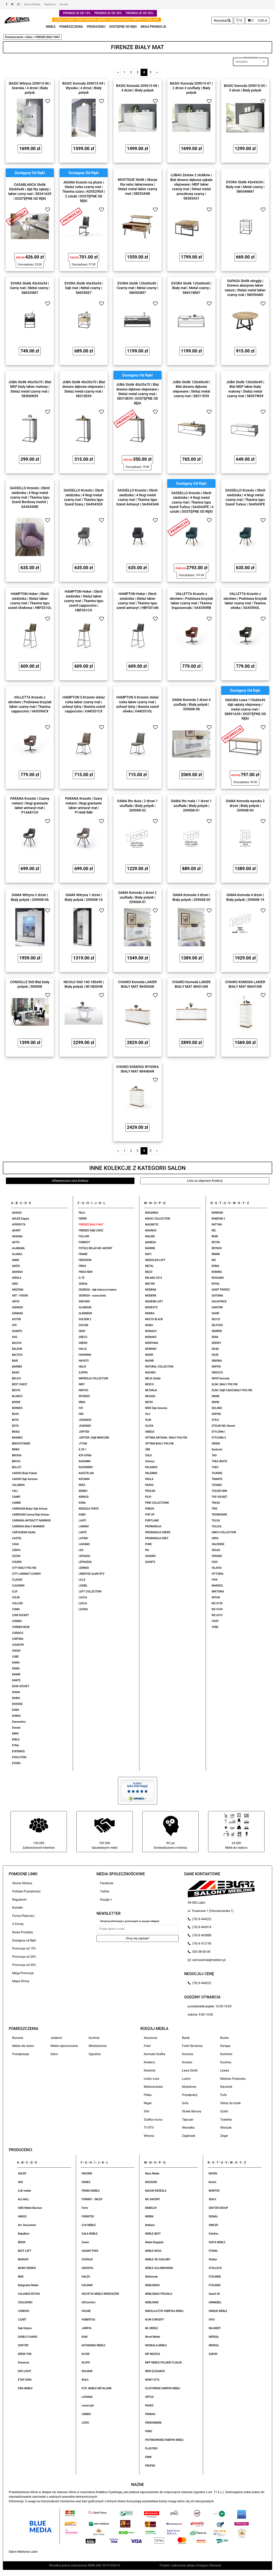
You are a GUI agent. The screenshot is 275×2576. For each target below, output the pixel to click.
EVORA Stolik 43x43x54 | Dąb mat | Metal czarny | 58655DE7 (84, 288)
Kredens (149, 2062)
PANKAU (150, 2414)
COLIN (16, 1597)
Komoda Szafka (154, 2054)
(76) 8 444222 (199, 1919)
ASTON (16, 1319)
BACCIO (17, 1342)
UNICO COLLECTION (224, 1532)
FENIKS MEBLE (91, 2190)
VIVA (215, 1579)
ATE (14, 1325)
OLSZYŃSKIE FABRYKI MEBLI (162, 2388)
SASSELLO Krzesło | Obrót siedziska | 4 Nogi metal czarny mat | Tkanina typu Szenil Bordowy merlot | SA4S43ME (30, 497)
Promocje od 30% (24, 1965)
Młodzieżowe (98, 2046)
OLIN (148, 1419)
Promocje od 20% (24, 1956)
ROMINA (217, 1271)
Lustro (186, 2079)
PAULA (149, 1479)
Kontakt (64, 4)
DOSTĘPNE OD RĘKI (123, 26)
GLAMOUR (85, 1307)
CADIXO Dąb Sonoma (24, 1479)
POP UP (149, 1514)
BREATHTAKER (21, 1443)
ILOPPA (83, 1372)
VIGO (215, 1561)
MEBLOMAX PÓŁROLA (158, 2293)
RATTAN (217, 1224)
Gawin (85, 2242)
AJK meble (24, 2190)
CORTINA (17, 1638)
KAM (84, 2336)
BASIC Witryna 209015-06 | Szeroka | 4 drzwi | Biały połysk (30, 88)
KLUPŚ (86, 2362)
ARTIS (15, 1301)
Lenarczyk (88, 2405)
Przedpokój (189, 2095)
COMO (16, 1609)
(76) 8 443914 (199, 1927)
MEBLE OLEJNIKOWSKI (159, 2268)
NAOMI (149, 1360)
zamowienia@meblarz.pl (207, 1960)
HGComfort (88, 2302)
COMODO (23, 2310)
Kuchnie (94, 2038)
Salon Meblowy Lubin (23, 2551)
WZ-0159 (217, 1603)
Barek (186, 2038)
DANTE (16, 1680)
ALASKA (17, 1254)
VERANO (217, 1556)
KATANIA (84, 1479)
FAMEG (86, 2182)
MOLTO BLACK (154, 1319)
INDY (82, 1384)
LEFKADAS (85, 1561)
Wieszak (226, 2127)
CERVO (16, 1550)
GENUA (83, 1283)
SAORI (215, 1313)
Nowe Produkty (22, 1932)
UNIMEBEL (215, 2302)
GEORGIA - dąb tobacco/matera (97, 1289)
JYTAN (83, 1443)
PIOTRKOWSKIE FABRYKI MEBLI (164, 2439)
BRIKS (15, 1449)
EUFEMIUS (18, 1751)
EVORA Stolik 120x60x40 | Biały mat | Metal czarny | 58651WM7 (191, 288)
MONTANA (151, 1342)
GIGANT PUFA (90, 2250)
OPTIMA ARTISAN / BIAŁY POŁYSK (166, 1437)
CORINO (17, 1621)
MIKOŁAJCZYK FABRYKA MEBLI (164, 2310)
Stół (146, 2111)
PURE (148, 1544)
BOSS (15, 1413)
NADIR (149, 1354)
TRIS (214, 1508)
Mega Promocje (23, 1973)
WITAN (216, 1597)
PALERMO (151, 1473)
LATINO (83, 1538)
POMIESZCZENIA (71, 26)
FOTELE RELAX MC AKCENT (95, 1248)
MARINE (150, 1248)
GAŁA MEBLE (90, 2233)
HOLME (86, 2310)
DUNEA (16, 1715)
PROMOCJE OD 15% (77, 13)
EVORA (16, 1763)
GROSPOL (88, 2268)
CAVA (15, 1544)
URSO (215, 1538)
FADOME (87, 2173)
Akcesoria (150, 2038)
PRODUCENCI (96, 26)
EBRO (15, 1733)
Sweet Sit (214, 2293)
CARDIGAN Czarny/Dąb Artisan (30, 1514)
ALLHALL (23, 2199)
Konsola (187, 2054)
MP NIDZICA (152, 2353)
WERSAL (214, 2336)
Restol (212, 2182)
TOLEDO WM (219, 1490)
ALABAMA (18, 1248)
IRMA (82, 1402)
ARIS (15, 1283)
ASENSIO (17, 1307)
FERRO (83, 1218)
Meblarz (150, 2225)
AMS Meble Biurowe (30, 2207)
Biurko (224, 2038)
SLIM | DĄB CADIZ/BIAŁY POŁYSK (232, 1390)
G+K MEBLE (89, 2225)
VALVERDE (218, 1544)
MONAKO (151, 1337)
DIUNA (16, 1698)
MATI (148, 1254)
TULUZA (217, 1526)
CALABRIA (18, 1484)
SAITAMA (217, 1295)
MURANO (150, 1348)
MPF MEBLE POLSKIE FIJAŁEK (163, 2362)
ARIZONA (17, 1289)
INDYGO (83, 1390)
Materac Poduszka (233, 2079)
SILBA (215, 1348)
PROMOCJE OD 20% (108, 13)
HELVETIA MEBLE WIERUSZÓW (100, 2293)
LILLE (82, 1579)
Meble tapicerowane (64, 2046)
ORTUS (149, 2396)
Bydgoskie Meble (28, 2285)
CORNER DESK (21, 1627)
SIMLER (213, 2225)
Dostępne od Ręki (24, 1940)
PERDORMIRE (153, 2422)
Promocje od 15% (24, 1948)
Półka (147, 2095)
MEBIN (149, 2216)
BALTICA (17, 1354)
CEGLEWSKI (25, 2302)
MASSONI (151, 2182)
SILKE (215, 1354)
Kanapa (225, 2046)
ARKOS (22, 2216)
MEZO (148, 1271)
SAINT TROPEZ (221, 1289)
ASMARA (17, 1313)
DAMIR (16, 1674)
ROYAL (216, 1283)
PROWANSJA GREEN (157, 1532)
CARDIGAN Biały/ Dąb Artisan (30, 1508)
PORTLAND (152, 1520)
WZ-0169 (217, 1609)
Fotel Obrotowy (192, 2046)
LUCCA (83, 1597)
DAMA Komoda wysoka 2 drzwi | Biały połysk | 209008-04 (245, 805)
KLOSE (86, 2353)
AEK (20, 2182)
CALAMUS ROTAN (29, 2293)
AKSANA (17, 1236)
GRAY (82, 1331)
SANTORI (217, 1307)
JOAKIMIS (85, 1425)
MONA (149, 1325)
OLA (147, 1413)
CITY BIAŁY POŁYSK (24, 1567)
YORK (215, 1627)
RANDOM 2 (218, 1218)
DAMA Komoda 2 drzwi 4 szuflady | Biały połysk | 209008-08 (191, 704)
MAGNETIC (152, 1224)
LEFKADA (84, 1556)
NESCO (149, 1384)
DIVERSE (17, 1703)
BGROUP (23, 2259)
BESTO (16, 1390)
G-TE (82, 1277)
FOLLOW (84, 1236)
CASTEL (17, 1538)
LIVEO (85, 2422)
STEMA (213, 2250)
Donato (16, 1727)
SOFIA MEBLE (217, 2242)
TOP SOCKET (219, 1496)
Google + (106, 1899)
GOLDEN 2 (85, 1319)
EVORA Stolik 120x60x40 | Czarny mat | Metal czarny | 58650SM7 (137, 288)
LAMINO (84, 1526)
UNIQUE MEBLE (218, 2310)
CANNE (16, 1502)
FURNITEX (88, 2216)
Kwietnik (149, 2070)
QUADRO (150, 1556)
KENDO (83, 1490)
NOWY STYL (152, 2379)
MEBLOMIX (152, 2302)
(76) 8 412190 (199, 1943)
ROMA (215, 1265)
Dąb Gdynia (25, 2328)
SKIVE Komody (220, 1378)
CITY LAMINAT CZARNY (26, 1573)
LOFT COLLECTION (90, 1591)
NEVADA (150, 1396)
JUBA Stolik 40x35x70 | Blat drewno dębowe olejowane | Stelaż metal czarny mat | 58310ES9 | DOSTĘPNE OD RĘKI (137, 394)
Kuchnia (225, 2062)
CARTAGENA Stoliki (24, 1532)
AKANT (16, 1230)
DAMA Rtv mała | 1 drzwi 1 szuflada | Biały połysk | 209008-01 (191, 805)
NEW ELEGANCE (155, 2371)
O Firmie (18, 1924)
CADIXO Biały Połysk (24, 1473)
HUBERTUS (88, 2319)
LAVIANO (84, 1544)
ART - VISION (20, 1295)
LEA (81, 1550)
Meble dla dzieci (23, 2046)
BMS (21, 2276)
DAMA (16, 1662)
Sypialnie (95, 2054)
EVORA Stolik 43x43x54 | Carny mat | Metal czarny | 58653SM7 (30, 288)
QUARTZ (150, 1561)
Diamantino (19, 1721)
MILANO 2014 (153, 1277)
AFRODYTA (18, 1224)
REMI (215, 1236)
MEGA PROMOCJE (153, 26)
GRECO (83, 1337)
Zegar (224, 2136)
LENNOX (84, 1567)
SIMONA (217, 1360)
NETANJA (151, 1390)
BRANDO (17, 1437)
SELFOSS (217, 1325)
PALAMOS (151, 1467)
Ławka (224, 2070)
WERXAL (214, 2345)
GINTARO (84, 1301)
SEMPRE (217, 1331)
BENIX (22, 2242)
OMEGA (149, 1431)
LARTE (83, 1532)
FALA (82, 1212)
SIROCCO (217, 1372)
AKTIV (16, 1242)
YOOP (215, 1621)
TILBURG (217, 1473)
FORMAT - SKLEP (92, 2199)
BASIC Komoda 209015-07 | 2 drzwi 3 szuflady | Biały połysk (191, 88)
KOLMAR (87, 2371)
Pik (147, 1550)
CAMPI (16, 1496)
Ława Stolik (190, 2070)
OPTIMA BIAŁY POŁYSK (159, 1443)
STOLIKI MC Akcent (223, 1425)
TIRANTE (217, 1479)
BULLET (17, 1467)
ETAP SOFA (25, 2379)
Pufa (223, 2095)
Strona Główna (32, 4)
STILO (215, 1419)
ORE (147, 1449)
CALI (15, 1490)
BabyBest (23, 2233)
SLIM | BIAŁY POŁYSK (225, 1384)
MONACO (151, 1331)
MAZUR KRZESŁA (155, 2190)
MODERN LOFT (154, 1301)
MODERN (150, 1295)
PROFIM (150, 2465)
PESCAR (150, 1490)
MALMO (150, 1236)
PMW (148, 2457)
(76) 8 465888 (199, 1935)
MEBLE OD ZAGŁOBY (157, 2259)
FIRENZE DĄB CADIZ (91, 1230)
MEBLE (51, 26)
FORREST (84, 1242)
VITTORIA (217, 1573)
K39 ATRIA (85, 1455)
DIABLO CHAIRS (27, 2336)
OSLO (148, 1455)
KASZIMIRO (86, 1467)
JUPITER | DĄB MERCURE (94, 1437)
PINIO (148, 2431)
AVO (14, 1337)
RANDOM (217, 1212)
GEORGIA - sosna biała (92, 1295)
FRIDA (82, 1265)
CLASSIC (17, 1579)
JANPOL (87, 2328)
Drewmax (23, 2362)
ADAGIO (17, 1212)
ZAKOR (213, 2353)
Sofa (185, 2103)
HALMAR (87, 2285)
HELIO (82, 1366)
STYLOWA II (219, 1437)
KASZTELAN (86, 1473)
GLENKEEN (85, 1313)
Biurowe (17, 2038)
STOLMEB (215, 2276)
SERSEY (216, 1342)
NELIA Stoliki (153, 1378)
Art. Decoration (27, 2225)
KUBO (82, 1514)
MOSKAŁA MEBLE (156, 2345)
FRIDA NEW (85, 1271)
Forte (85, 2207)
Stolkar (213, 2259)
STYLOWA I (218, 1431)
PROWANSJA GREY (156, 1538)
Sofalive (213, 2233)
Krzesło (187, 2062)
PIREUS (149, 1508)
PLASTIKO (151, 2448)
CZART (22, 2319)
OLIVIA (149, 1425)
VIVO (212, 2319)
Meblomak (151, 2276)
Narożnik (226, 2087)
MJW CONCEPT (154, 2319)
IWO (81, 1413)
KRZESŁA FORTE (89, 1508)
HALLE (83, 1348)
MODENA (150, 1289)
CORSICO (17, 1632)
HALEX (86, 2276)
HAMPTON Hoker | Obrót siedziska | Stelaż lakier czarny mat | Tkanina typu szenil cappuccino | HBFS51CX (83, 601)
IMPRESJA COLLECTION (93, 1378)
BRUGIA (17, 1455)
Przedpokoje (20, 2054)
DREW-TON (24, 2353)
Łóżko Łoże (151, 2079)
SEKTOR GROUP (218, 2207)
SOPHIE (216, 1413)
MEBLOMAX (152, 2285)
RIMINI (216, 1254)
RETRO (216, 1242)
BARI (15, 1360)
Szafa (224, 2111)
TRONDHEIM (219, 1514)
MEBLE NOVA (153, 2250)
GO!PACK (87, 2259)
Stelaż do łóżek (230, 2103)
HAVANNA (85, 1354)
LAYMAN (87, 2396)
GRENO (83, 1342)
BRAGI (16, 1431)
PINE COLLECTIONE (157, 1502)
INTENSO (84, 1396)
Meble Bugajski (154, 2242)
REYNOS (217, 1248)
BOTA (15, 1419)
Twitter (104, 1891)
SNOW (215, 1402)
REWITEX (214, 2190)
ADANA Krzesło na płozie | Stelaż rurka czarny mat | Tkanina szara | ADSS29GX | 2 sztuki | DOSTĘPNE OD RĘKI (83, 191)
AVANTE (17, 1331)
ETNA (15, 1745)
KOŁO (85, 2379)
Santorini (217, 1449)
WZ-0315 (217, 1615)
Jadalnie (56, 2038)
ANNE (15, 1260)
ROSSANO (218, 1277)
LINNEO (86, 2414)
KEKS (82, 1484)
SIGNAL (213, 2216)
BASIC (16, 1372)
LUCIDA (83, 1609)
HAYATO (84, 1360)
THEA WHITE (219, 1461)
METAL (149, 1265)
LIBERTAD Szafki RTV (91, 1573)
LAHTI (82, 1520)
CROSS (16, 1650)
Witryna (149, 2136)
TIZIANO (217, 1484)
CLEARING (18, 1585)
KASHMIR (85, 1461)
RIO (214, 1260)
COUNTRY (18, 1644)
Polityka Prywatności (26, 1891)
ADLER (22, 2173)
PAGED (149, 2405)
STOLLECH (215, 2268)
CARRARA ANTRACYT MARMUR (31, 1520)
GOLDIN (83, 1325)
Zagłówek (188, 2136)
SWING (216, 1443)
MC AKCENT (152, 2199)
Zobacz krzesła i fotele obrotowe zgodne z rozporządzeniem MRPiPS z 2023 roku (107, 19)
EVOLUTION (19, 1757)
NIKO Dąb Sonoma (156, 1408)
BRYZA (16, 1461)
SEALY (212, 2199)
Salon (54, 2054)
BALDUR (17, 1348)
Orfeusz (149, 1461)
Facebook (106, 1883)
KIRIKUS (84, 1496)
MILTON (150, 1283)
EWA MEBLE (25, 2388)
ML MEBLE (151, 2328)
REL (214, 1230)
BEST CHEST (20, 1384)
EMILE (16, 1739)
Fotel (147, 2046)
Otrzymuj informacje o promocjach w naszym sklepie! (129, 1921)
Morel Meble (152, 2336)
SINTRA (216, 1366)
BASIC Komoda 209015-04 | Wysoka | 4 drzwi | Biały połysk (83, 88)
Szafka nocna (153, 2119)
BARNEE (17, 1366)
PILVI (148, 1496)
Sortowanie (250, 57)
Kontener (226, 2054)
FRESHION (85, 1260)
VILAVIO (217, 1567)
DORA (15, 1709)
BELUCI (16, 1378)
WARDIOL (217, 1585)
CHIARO (17, 1561)
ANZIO (16, 1265)
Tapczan (187, 2119)
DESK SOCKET (20, 1686)
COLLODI (17, 1603)
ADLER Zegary (20, 1218)
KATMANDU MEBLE (93, 2345)
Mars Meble (152, 2173)
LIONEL (83, 1585)
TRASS (216, 1502)
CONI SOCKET (20, 1615)
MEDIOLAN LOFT (155, 1260)
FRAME (83, 1254)
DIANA (16, 1692)
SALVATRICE (219, 1301)
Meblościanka (153, 2087)
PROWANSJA (153, 1526)
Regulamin (50, 4)
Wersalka (188, 2127)
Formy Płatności (23, 1916)
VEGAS (216, 1550)
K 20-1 (83, 1449)
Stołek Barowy (191, 2111)
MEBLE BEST (153, 2233)
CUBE (15, 1656)
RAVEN (213, 2173)
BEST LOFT (24, 2250)
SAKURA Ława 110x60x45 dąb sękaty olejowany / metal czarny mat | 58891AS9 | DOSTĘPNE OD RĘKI (245, 709)
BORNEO (17, 1408)
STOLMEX (215, 2285)
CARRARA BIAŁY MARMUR (28, 1526)
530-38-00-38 (199, 1952)
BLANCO (17, 1396)
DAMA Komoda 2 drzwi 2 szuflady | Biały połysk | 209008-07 (137, 897)
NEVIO (149, 1402)
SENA (215, 1337)
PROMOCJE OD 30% (139, 13)
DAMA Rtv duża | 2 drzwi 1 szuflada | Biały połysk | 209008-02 (137, 805)
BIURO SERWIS (27, 2268)
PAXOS (149, 1484)
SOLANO (217, 1408)
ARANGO (17, 1271)
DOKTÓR (23, 2345)
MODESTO (151, 1307)
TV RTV (149, 2127)
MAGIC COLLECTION (157, 1218)
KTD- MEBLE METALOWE (97, 2388)
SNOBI (215, 1396)
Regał (147, 2103)
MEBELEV (151, 2207)
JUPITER (84, 1431)
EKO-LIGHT (24, 2371)
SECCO (216, 1319)
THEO (215, 1467)
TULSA (216, 1520)
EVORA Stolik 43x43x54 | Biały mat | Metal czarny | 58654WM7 (245, 186)
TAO (214, 1455)
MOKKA (149, 1313)
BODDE (16, 1402)
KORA (82, 1502)
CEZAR (16, 1556)
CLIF (14, 1591)
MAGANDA (151, 1212)
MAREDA (150, 1242)
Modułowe (189, 2087)
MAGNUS (150, 1230)
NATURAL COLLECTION (159, 1366)
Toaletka (226, 2119)
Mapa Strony (20, 1981)
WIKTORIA (218, 1591)
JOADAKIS (85, 1419)
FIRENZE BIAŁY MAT (91, 1224)
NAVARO (150, 1372)
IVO (81, 1408)
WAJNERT (215, 2328)
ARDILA (16, 1277)
